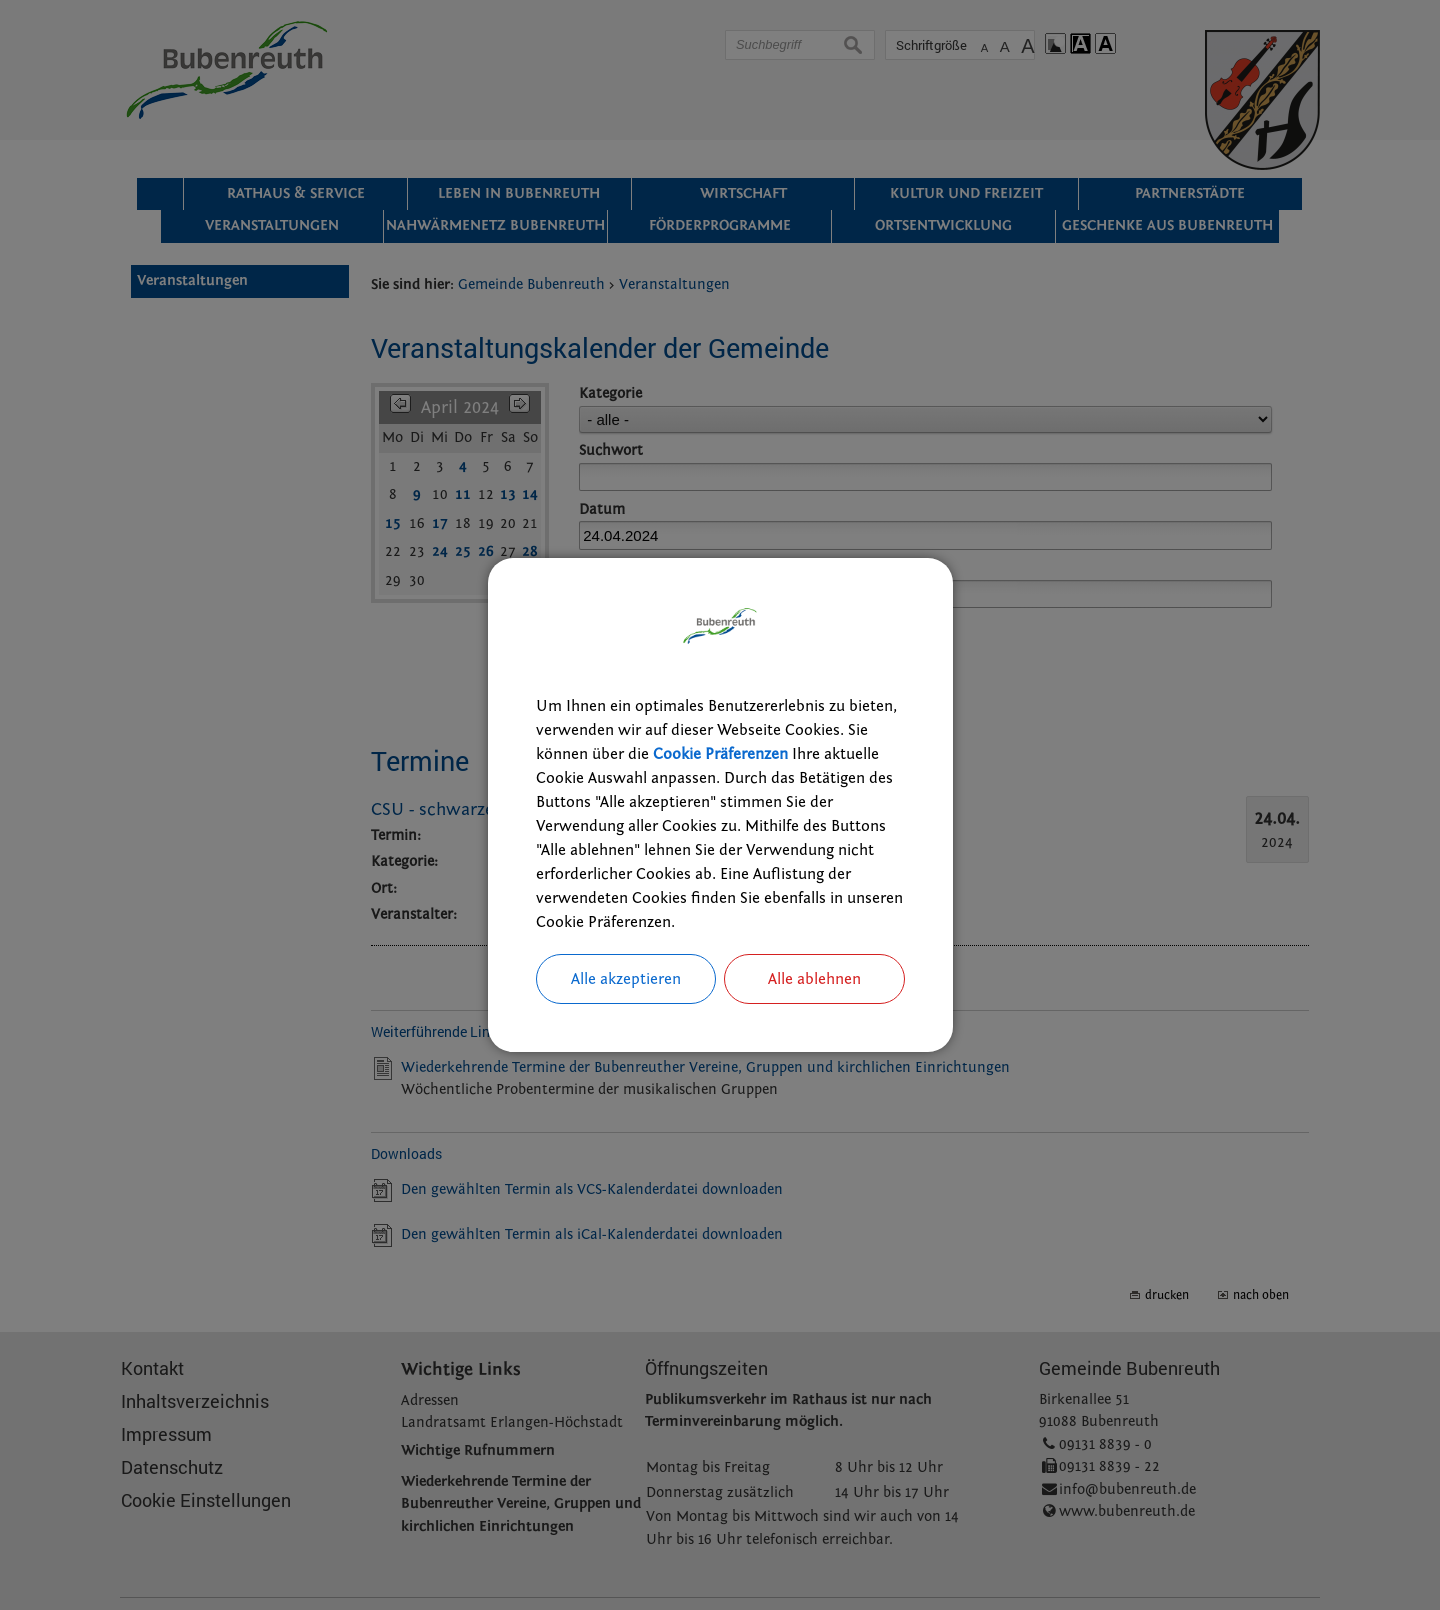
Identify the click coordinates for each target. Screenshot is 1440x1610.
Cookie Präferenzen (720, 754)
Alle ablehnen (814, 979)
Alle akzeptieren (626, 979)
